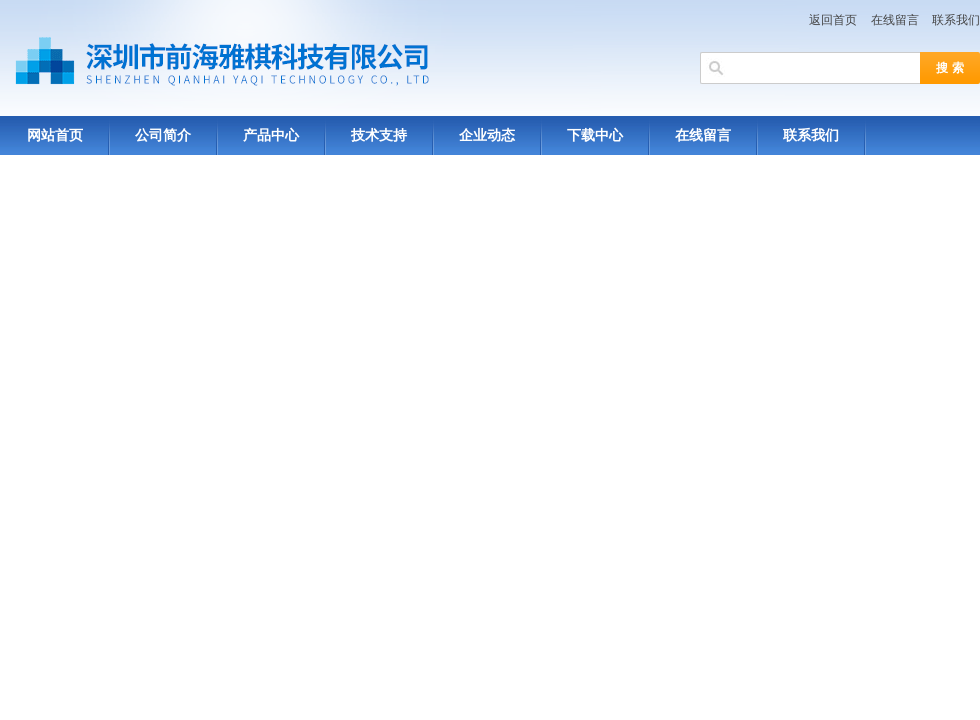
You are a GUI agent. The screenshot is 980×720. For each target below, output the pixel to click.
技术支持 (379, 135)
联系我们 (956, 20)
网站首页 (55, 135)
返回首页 (833, 20)
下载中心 (595, 135)
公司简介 (163, 135)
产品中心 (271, 135)
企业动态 (487, 135)
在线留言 (895, 20)
